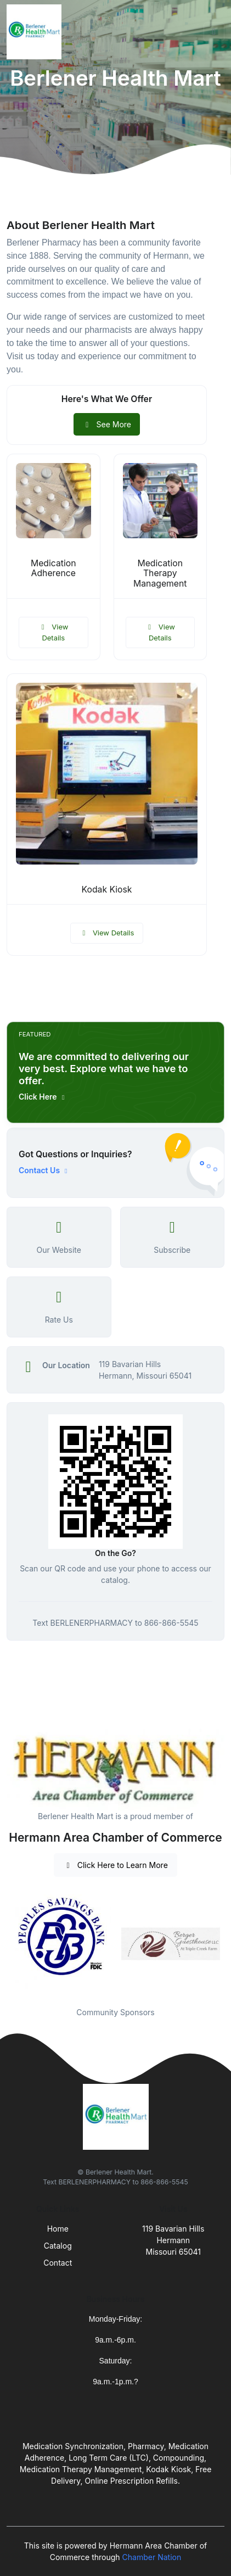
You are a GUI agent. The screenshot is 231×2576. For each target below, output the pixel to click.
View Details (53, 632)
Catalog (58, 2245)
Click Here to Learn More (115, 1865)
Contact (57, 2262)
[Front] (36, 31)
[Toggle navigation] (214, 32)
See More (106, 424)
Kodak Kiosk (106, 889)
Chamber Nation (152, 2557)
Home (58, 2228)
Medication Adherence (53, 568)
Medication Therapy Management (160, 573)
